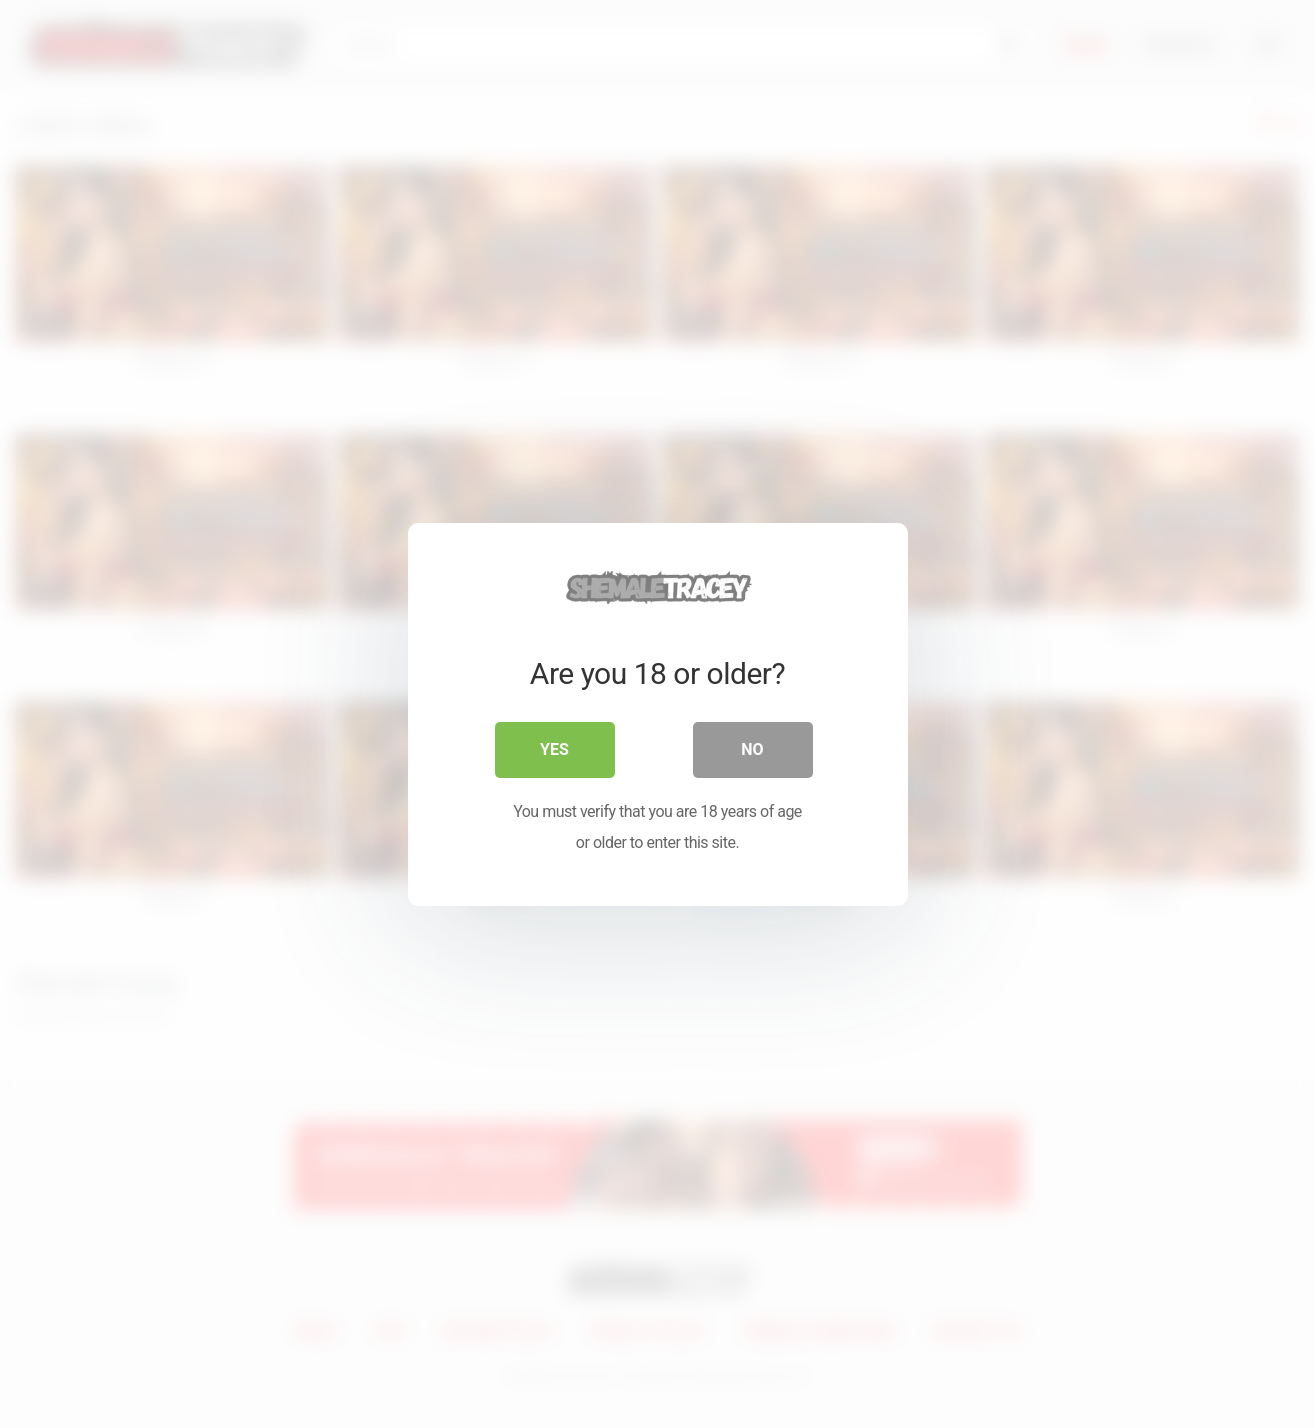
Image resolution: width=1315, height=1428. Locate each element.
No (752, 749)
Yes (554, 749)
